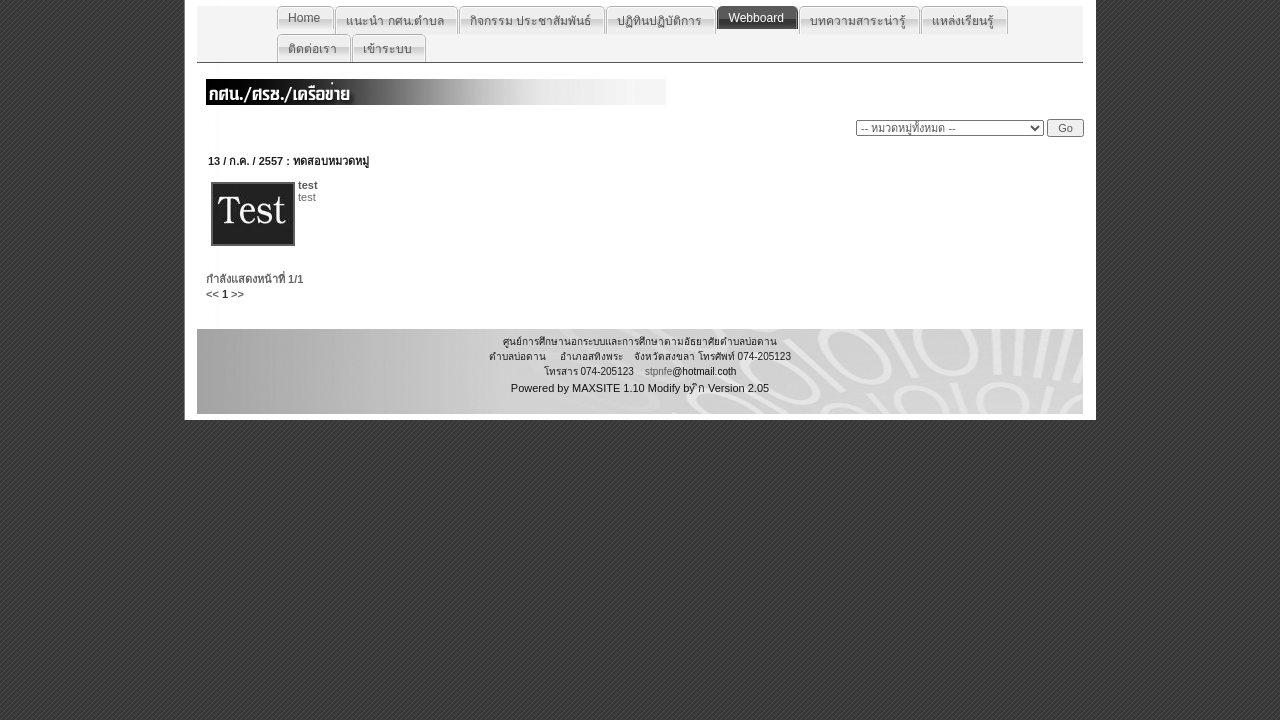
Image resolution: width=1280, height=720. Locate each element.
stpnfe (658, 371)
